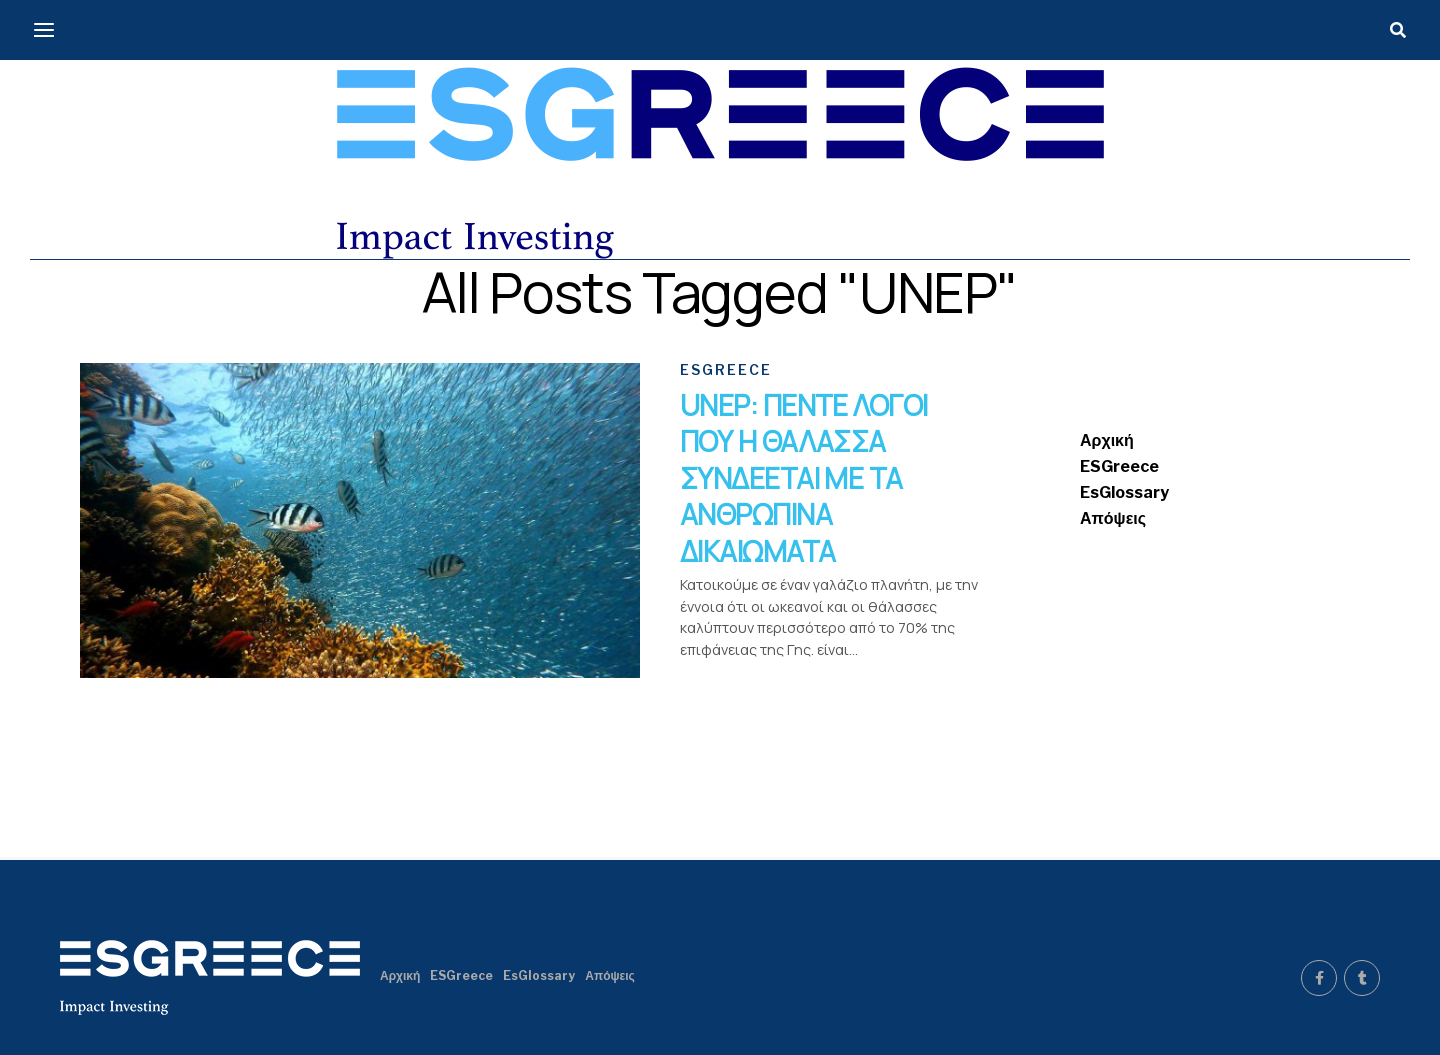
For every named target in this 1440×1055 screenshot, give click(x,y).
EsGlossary (1124, 492)
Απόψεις (1113, 518)
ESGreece (1119, 466)
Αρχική (1107, 440)
